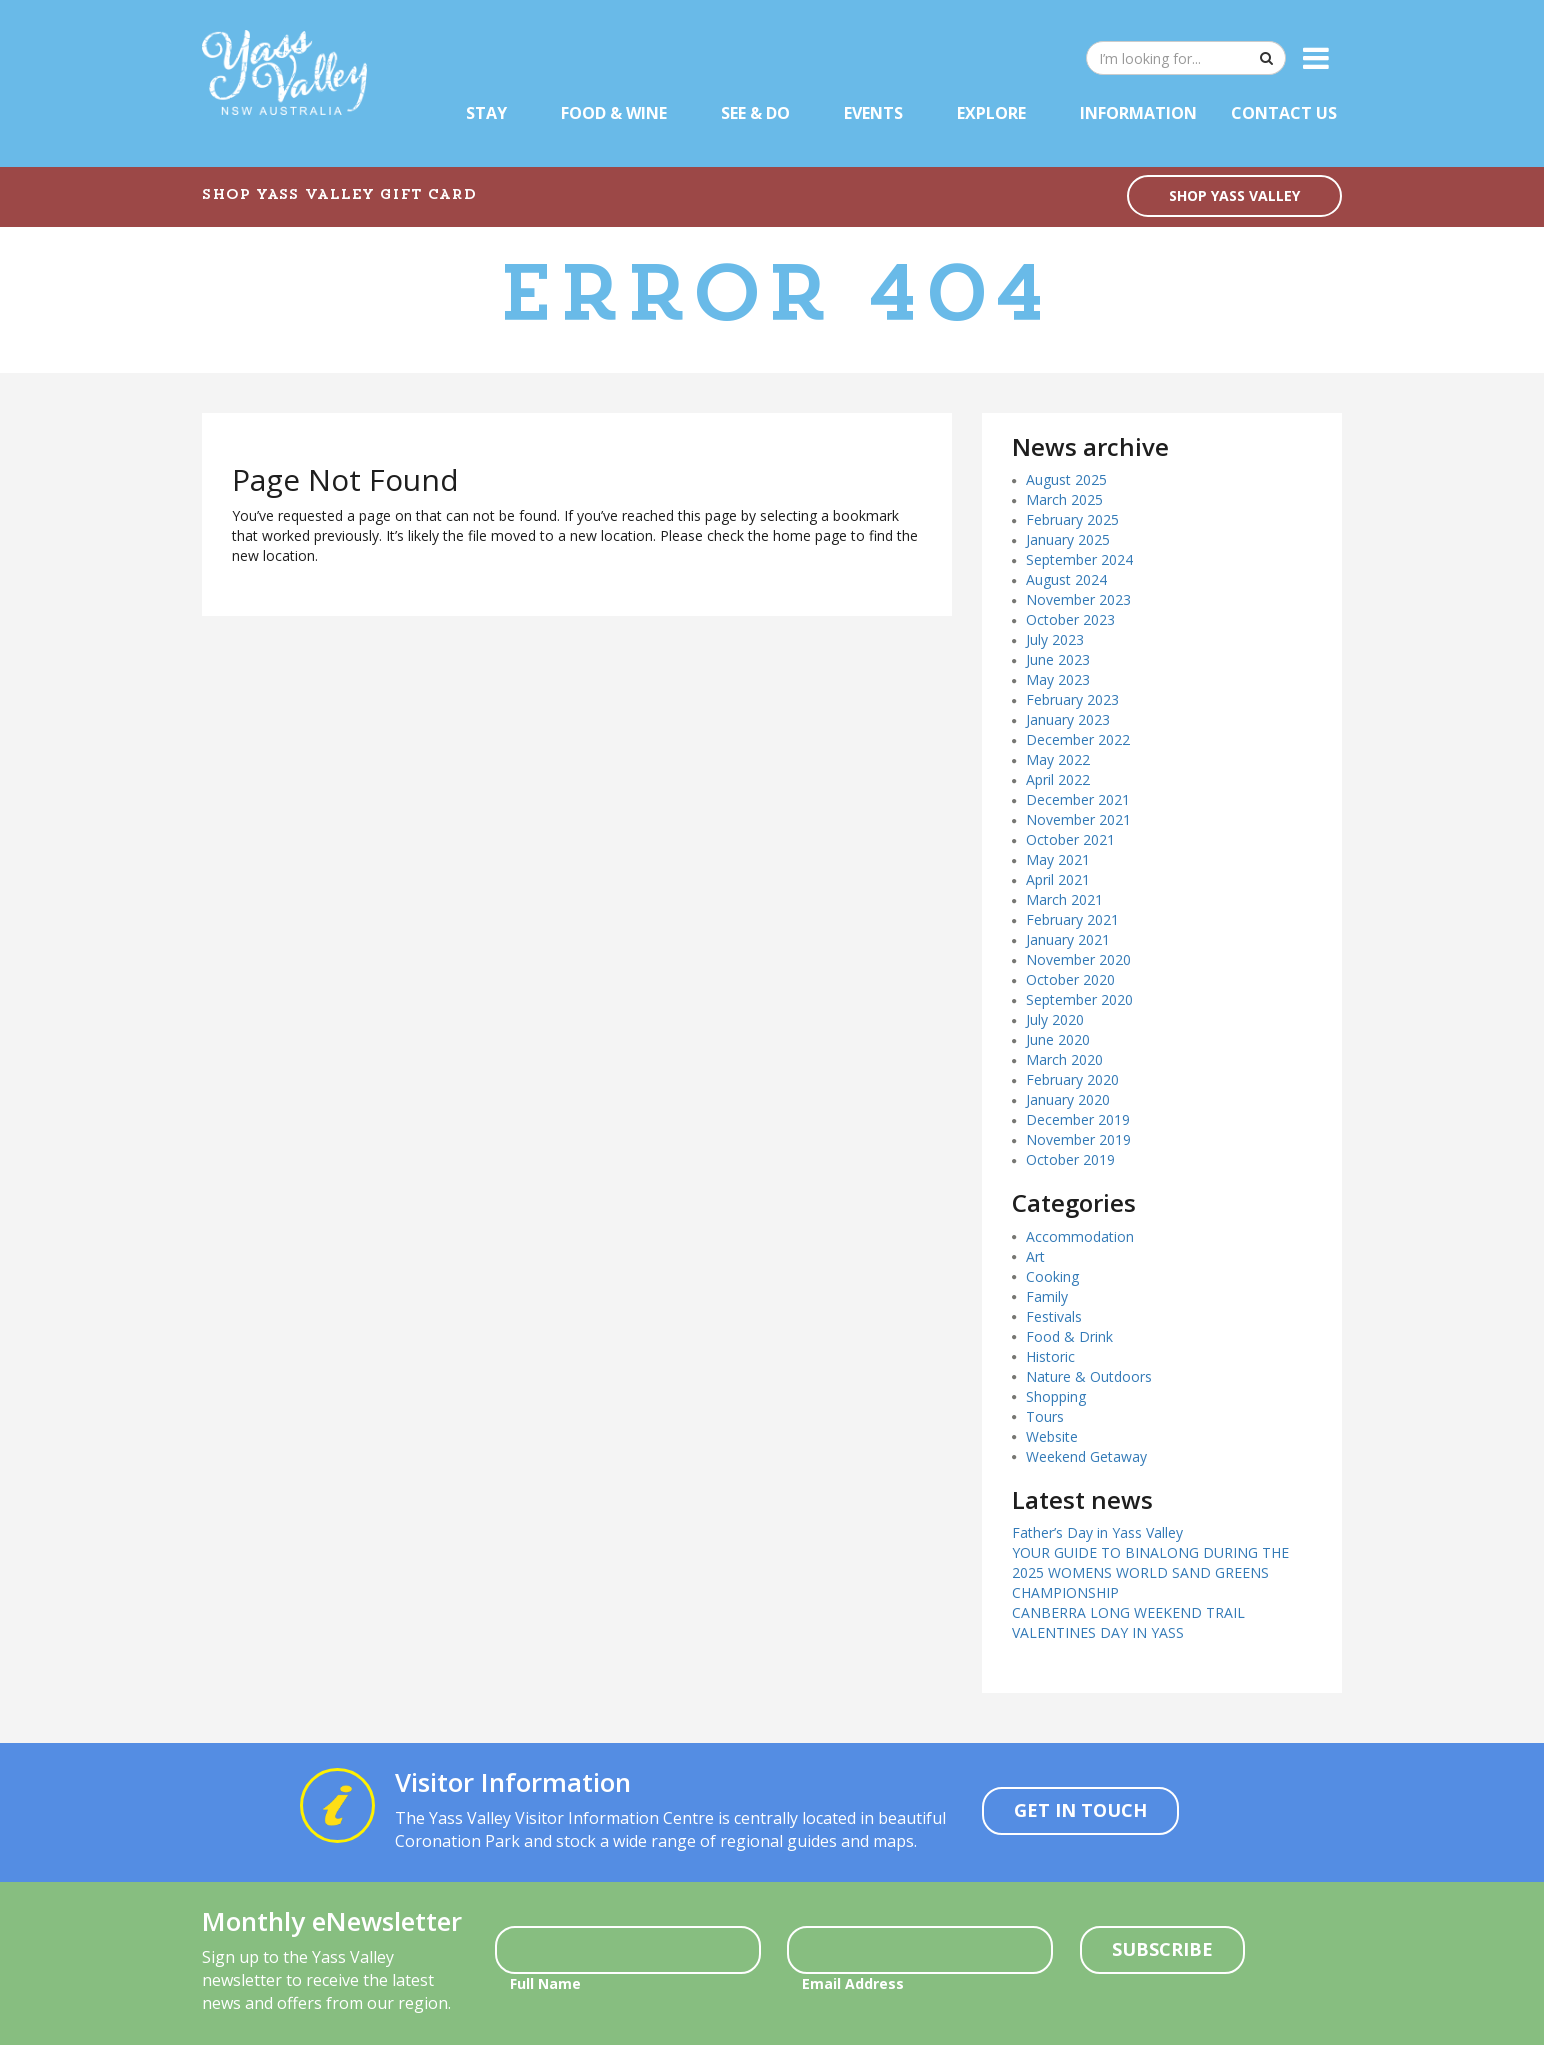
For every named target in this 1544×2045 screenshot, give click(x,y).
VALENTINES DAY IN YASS (1098, 1632)
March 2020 (1064, 1059)
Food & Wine (614, 113)
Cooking (1052, 1276)
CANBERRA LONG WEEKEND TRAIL (1128, 1612)
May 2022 (1058, 759)
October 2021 (1070, 839)
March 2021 (1064, 899)
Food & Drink (1069, 1336)
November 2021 (1078, 819)
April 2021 (1058, 879)
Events (873, 113)
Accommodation (1080, 1236)
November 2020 (1078, 959)
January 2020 (1068, 1099)
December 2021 (1078, 799)
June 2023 (1058, 659)
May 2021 (1058, 859)
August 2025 (1066, 479)
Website (1052, 1436)
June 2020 (1058, 1039)
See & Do (755, 113)
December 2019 (1078, 1119)
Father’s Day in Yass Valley (1097, 1532)
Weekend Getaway (1086, 1456)
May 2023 (1058, 679)
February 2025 (1072, 519)
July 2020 (1055, 1019)
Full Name (545, 1983)
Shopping (1056, 1396)
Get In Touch (1080, 1810)
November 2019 (1078, 1139)
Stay (486, 113)
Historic (1050, 1356)
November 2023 (1078, 599)
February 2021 (1072, 919)
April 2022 (1058, 779)
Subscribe (1162, 1949)
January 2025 (1068, 539)
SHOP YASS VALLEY (1234, 195)
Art (1035, 1256)
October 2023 (1070, 619)
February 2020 (1072, 1079)
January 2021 (1068, 939)
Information (1138, 113)
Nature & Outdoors (1089, 1376)
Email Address (853, 1983)
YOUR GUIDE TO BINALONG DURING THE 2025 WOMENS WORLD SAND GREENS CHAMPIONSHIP (1150, 1572)
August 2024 (1066, 579)
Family (1047, 1296)
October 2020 (1070, 979)
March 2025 (1064, 499)
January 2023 (1068, 719)
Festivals (1054, 1316)
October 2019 (1070, 1159)
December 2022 (1078, 739)
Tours (1045, 1416)
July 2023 (1055, 639)
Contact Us (1284, 113)
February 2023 (1072, 699)
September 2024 (1079, 559)
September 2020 (1079, 999)
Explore (991, 113)
